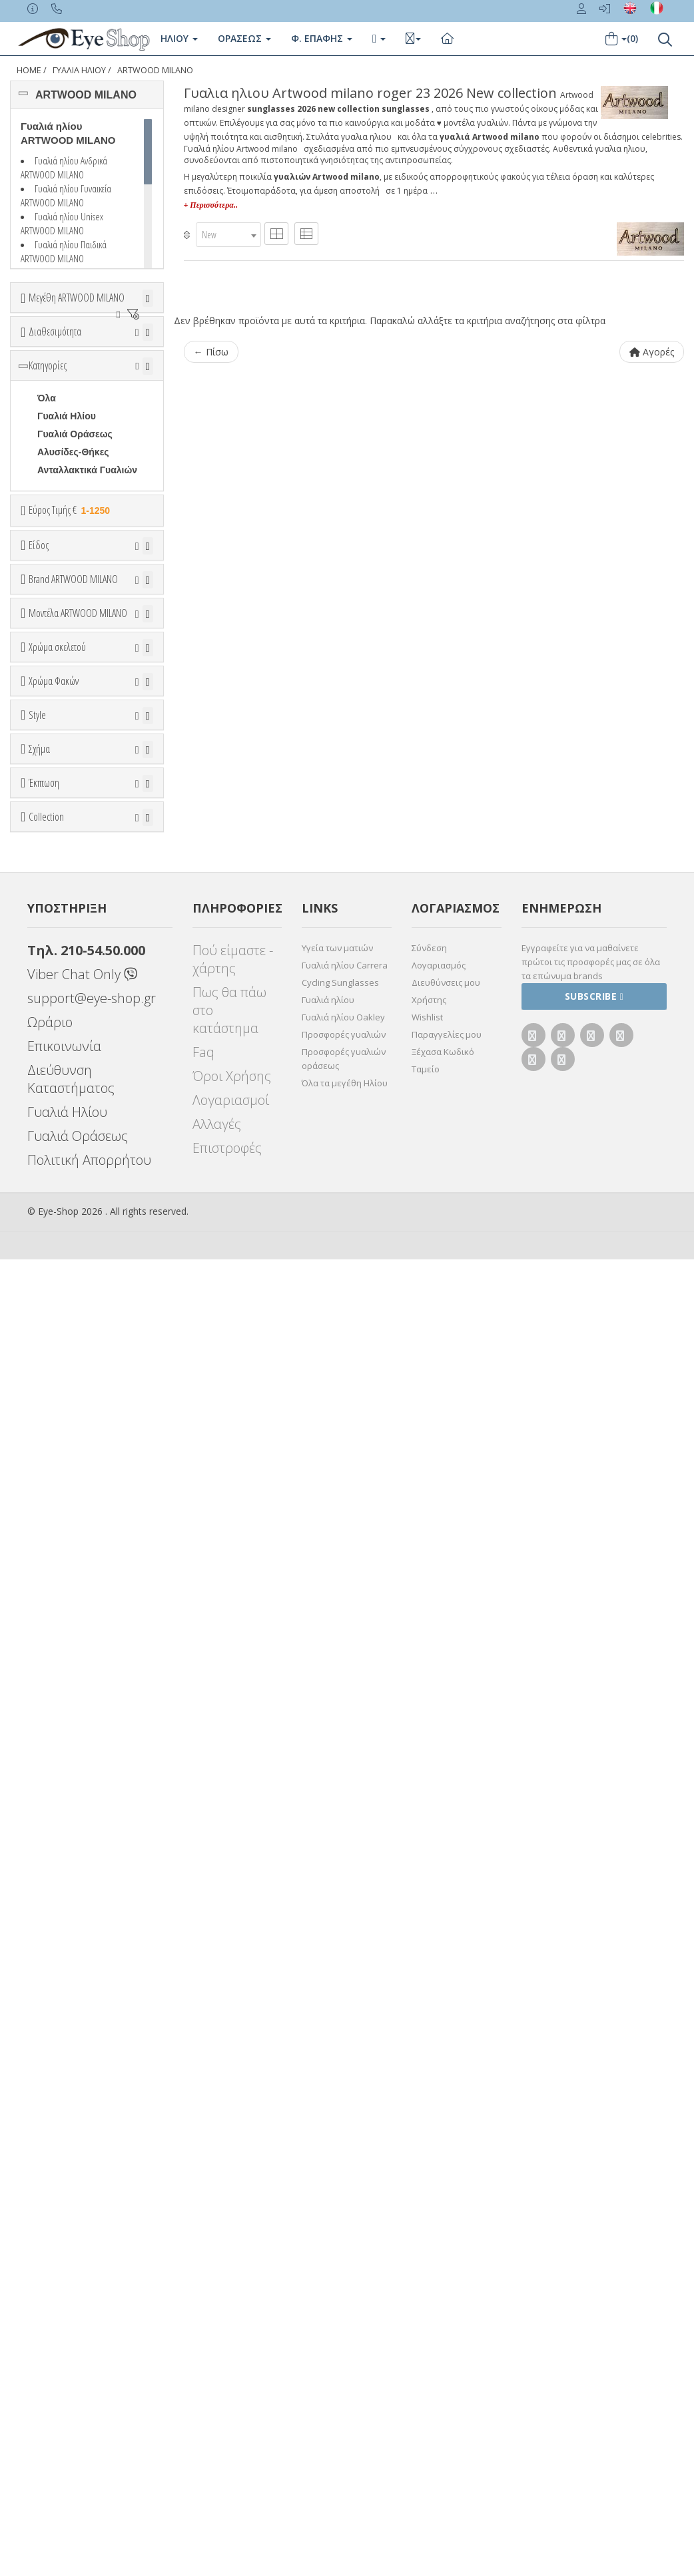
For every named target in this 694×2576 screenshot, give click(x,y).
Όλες (54, 1932)
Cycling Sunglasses (340, 2299)
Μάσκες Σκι (62, 844)
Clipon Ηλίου (72, 1515)
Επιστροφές (227, 2464)
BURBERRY (63, 1091)
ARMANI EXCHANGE (83, 983)
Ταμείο (426, 2386)
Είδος (39, 703)
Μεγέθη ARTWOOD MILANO (77, 297)
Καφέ (55, 1569)
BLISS (51, 1037)
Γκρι (53, 1533)
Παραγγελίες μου (447, 2351)
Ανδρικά (55, 790)
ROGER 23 (61, 1181)
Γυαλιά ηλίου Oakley (343, 2334)
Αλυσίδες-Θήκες (73, 565)
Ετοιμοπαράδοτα (77, 402)
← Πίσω (211, 351)
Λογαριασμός (439, 2282)
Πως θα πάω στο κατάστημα (229, 2327)
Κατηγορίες (48, 478)
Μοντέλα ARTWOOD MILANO (78, 1131)
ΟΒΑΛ (50, 1819)
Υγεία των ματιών (337, 2264)
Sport (49, 772)
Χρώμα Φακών (54, 1465)
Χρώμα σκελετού (57, 1298)
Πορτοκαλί (66, 1402)
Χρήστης (429, 2316)
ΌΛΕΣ (50, 2033)
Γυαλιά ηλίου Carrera (345, 2282)
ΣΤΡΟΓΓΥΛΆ (64, 1837)
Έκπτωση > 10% (74, 1950)
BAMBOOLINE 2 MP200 (73, 1248)
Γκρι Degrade (73, 1551)
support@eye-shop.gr (91, 2315)
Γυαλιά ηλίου (328, 2316)
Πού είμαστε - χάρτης (232, 2276)
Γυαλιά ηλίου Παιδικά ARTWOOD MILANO (64, 251)
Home (29, 70)
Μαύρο (59, 1420)
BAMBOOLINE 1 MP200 (73, 1214)
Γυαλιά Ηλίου (66, 529)
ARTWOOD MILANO (155, 70)
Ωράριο (50, 2339)
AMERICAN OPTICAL (84, 966)
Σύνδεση (429, 2264)
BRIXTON (58, 1073)
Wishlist (427, 2334)
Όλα (50, 438)
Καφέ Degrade (75, 1587)
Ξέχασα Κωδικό (443, 2368)
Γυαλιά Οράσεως (75, 547)
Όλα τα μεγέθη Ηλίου (345, 2400)
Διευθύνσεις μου (446, 2299)
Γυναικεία (58, 808)
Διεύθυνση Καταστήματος (71, 2396)
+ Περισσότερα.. (211, 205)
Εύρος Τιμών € (63, 657)
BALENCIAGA (68, 1019)
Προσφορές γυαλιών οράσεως (344, 2375)
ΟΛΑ (47, 330)
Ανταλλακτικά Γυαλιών (87, 583)
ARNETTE (59, 1001)
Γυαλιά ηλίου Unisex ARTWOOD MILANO (62, 223)
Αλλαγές (216, 2441)
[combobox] (228, 234)
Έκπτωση (44, 1899)
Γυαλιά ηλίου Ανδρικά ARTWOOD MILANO (64, 167)
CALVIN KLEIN (69, 1109)
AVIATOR (57, 1783)
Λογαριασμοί (230, 2417)
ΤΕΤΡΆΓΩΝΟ (66, 1855)
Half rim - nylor (70, 1700)
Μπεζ (55, 1366)
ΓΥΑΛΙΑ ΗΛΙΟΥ (79, 70)
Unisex (52, 754)
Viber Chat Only (82, 2291)
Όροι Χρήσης (231, 2393)
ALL (52, 1330)
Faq (203, 2369)
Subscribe (594, 2312)
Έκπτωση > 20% (74, 1968)
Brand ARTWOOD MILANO (73, 897)
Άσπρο (59, 1348)
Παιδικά (54, 826)
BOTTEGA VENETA (80, 1055)
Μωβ (54, 1384)
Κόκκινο (61, 1438)
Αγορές (651, 351)
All (43, 1664)
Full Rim (55, 1682)
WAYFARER (63, 1801)
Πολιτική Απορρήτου (89, 2476)
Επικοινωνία (64, 2363)
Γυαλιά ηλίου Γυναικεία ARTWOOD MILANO (66, 195)
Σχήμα (39, 1732)
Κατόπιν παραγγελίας (90, 420)
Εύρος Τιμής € (70, 623)
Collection (46, 2000)
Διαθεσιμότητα (55, 370)
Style (37, 1632)
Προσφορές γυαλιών (344, 2351)
